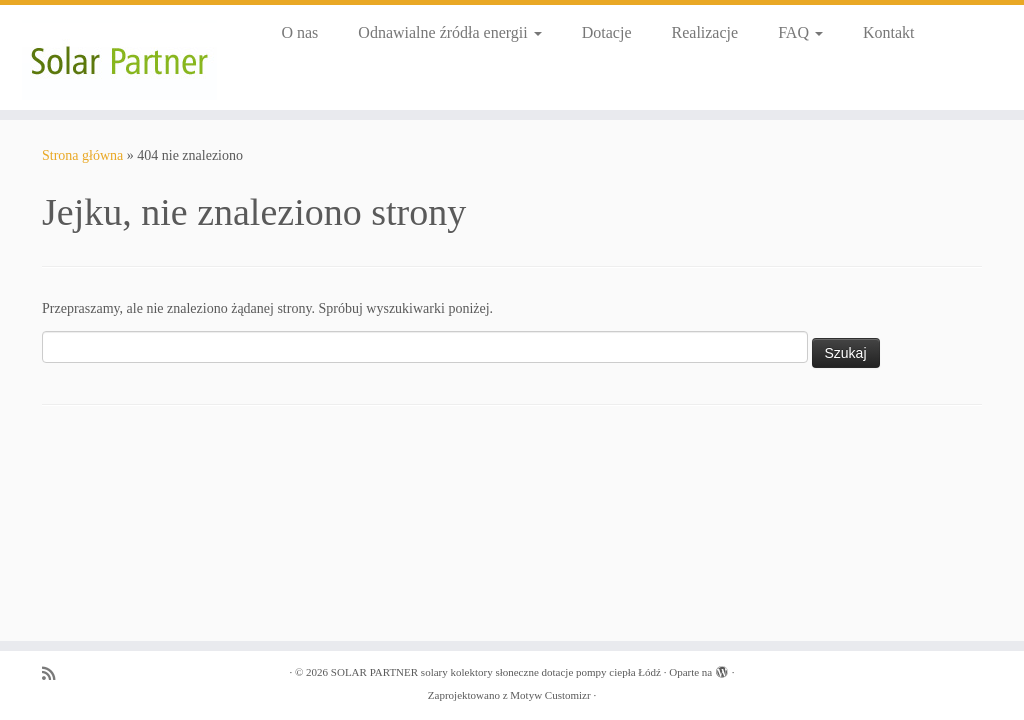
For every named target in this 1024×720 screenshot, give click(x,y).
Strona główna (82, 155)
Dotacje (607, 32)
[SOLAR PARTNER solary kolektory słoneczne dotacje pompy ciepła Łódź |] (120, 57)
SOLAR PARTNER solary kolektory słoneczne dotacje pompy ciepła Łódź (496, 672)
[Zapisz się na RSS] (55, 673)
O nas (299, 32)
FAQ (800, 32)
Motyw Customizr (550, 695)
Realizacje (705, 32)
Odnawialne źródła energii (449, 32)
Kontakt (889, 32)
